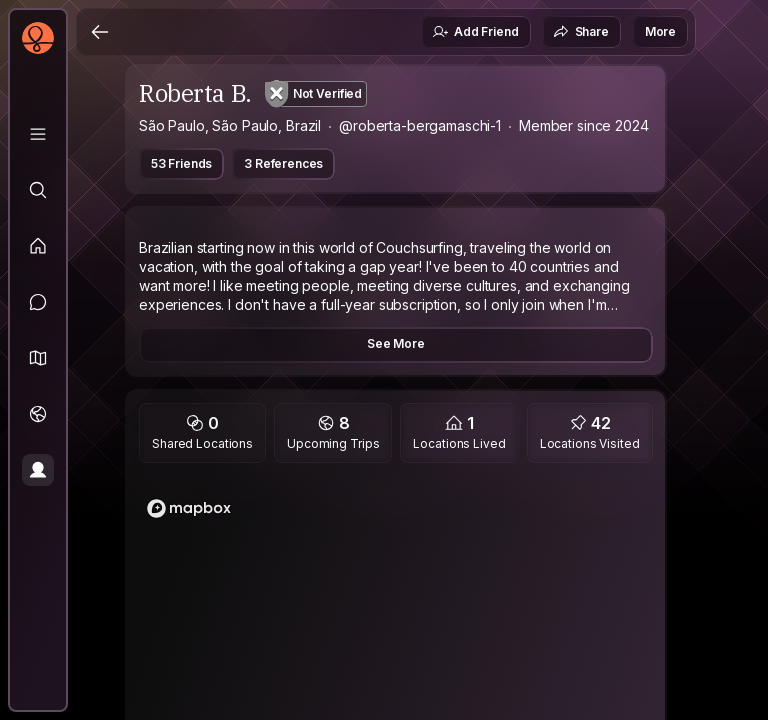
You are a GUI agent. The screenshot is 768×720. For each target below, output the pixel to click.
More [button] (660, 31)
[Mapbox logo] (189, 508)
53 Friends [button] (181, 163)
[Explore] (38, 190)
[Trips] (38, 414)
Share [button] (581, 32)
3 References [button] (283, 163)
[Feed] (38, 246)
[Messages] (38, 302)
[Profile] (38, 470)
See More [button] (396, 343)
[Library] (38, 134)
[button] (38, 358)
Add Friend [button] (475, 32)
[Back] (100, 32)
